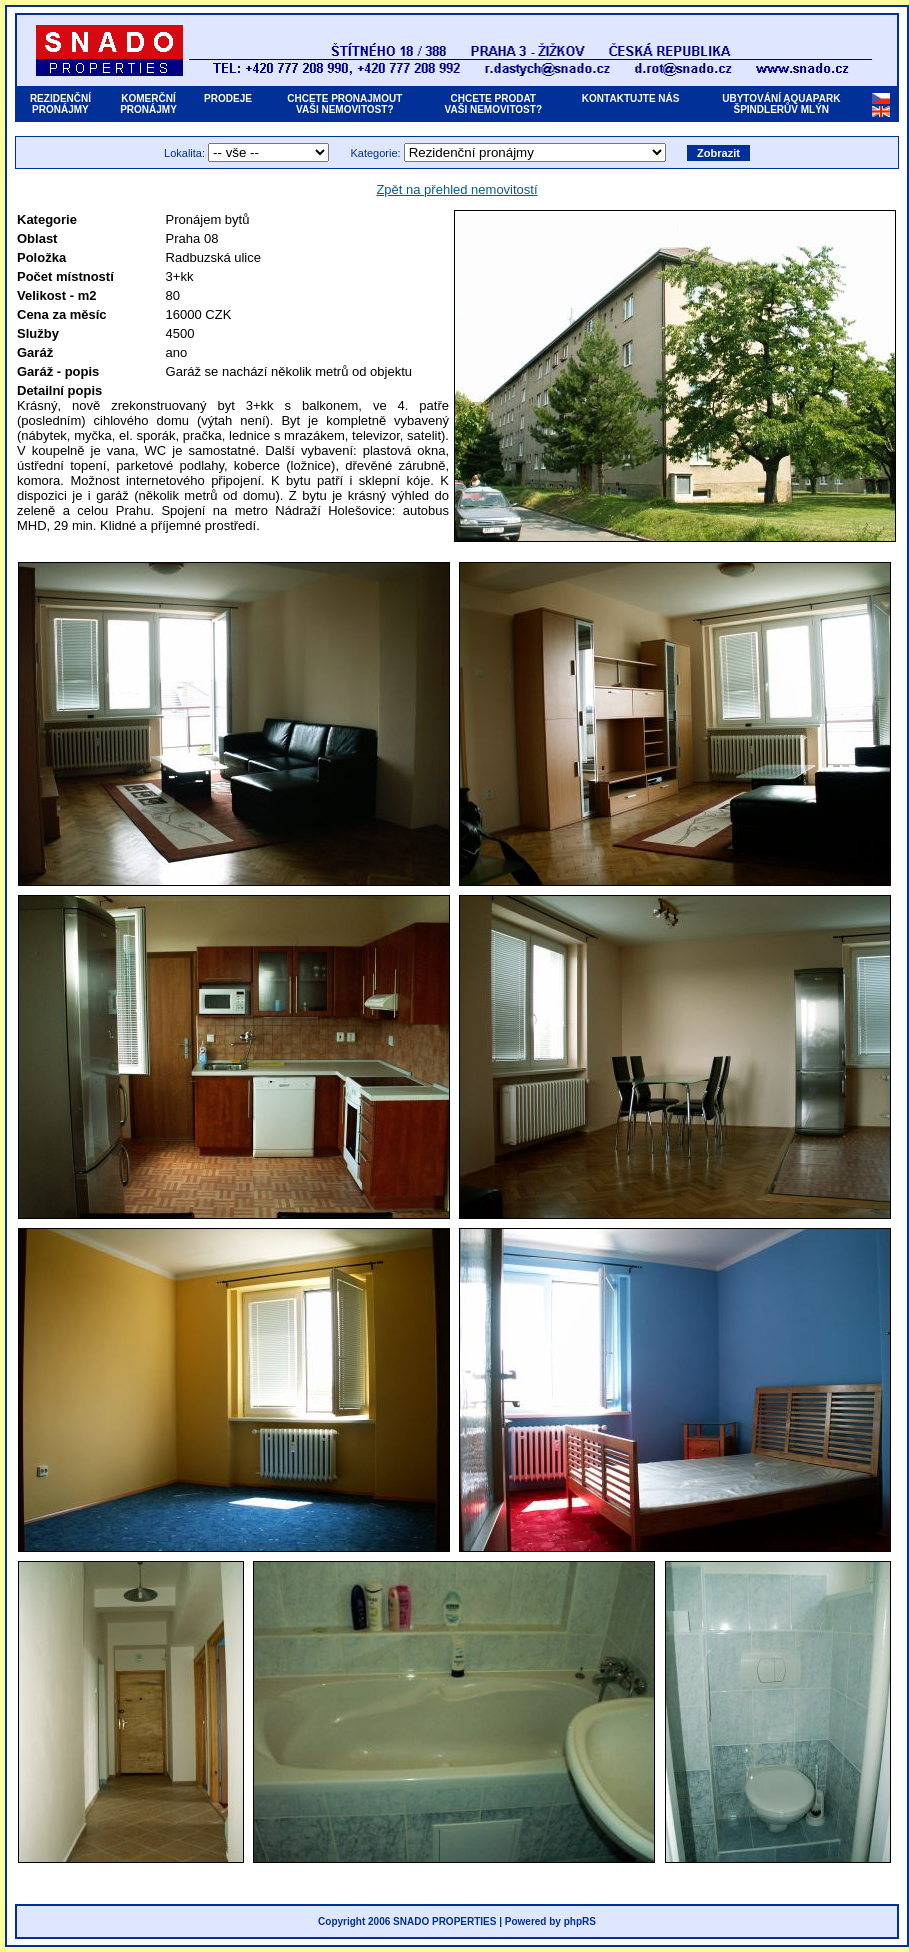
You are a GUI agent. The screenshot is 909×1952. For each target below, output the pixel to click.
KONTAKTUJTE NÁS (631, 104)
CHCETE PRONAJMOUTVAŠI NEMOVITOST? (344, 104)
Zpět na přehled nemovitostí (456, 189)
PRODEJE (228, 104)
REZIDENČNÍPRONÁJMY (60, 104)
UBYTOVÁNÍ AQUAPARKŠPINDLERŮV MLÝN (781, 104)
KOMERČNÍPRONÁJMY (148, 104)
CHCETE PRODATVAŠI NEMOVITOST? (493, 104)
